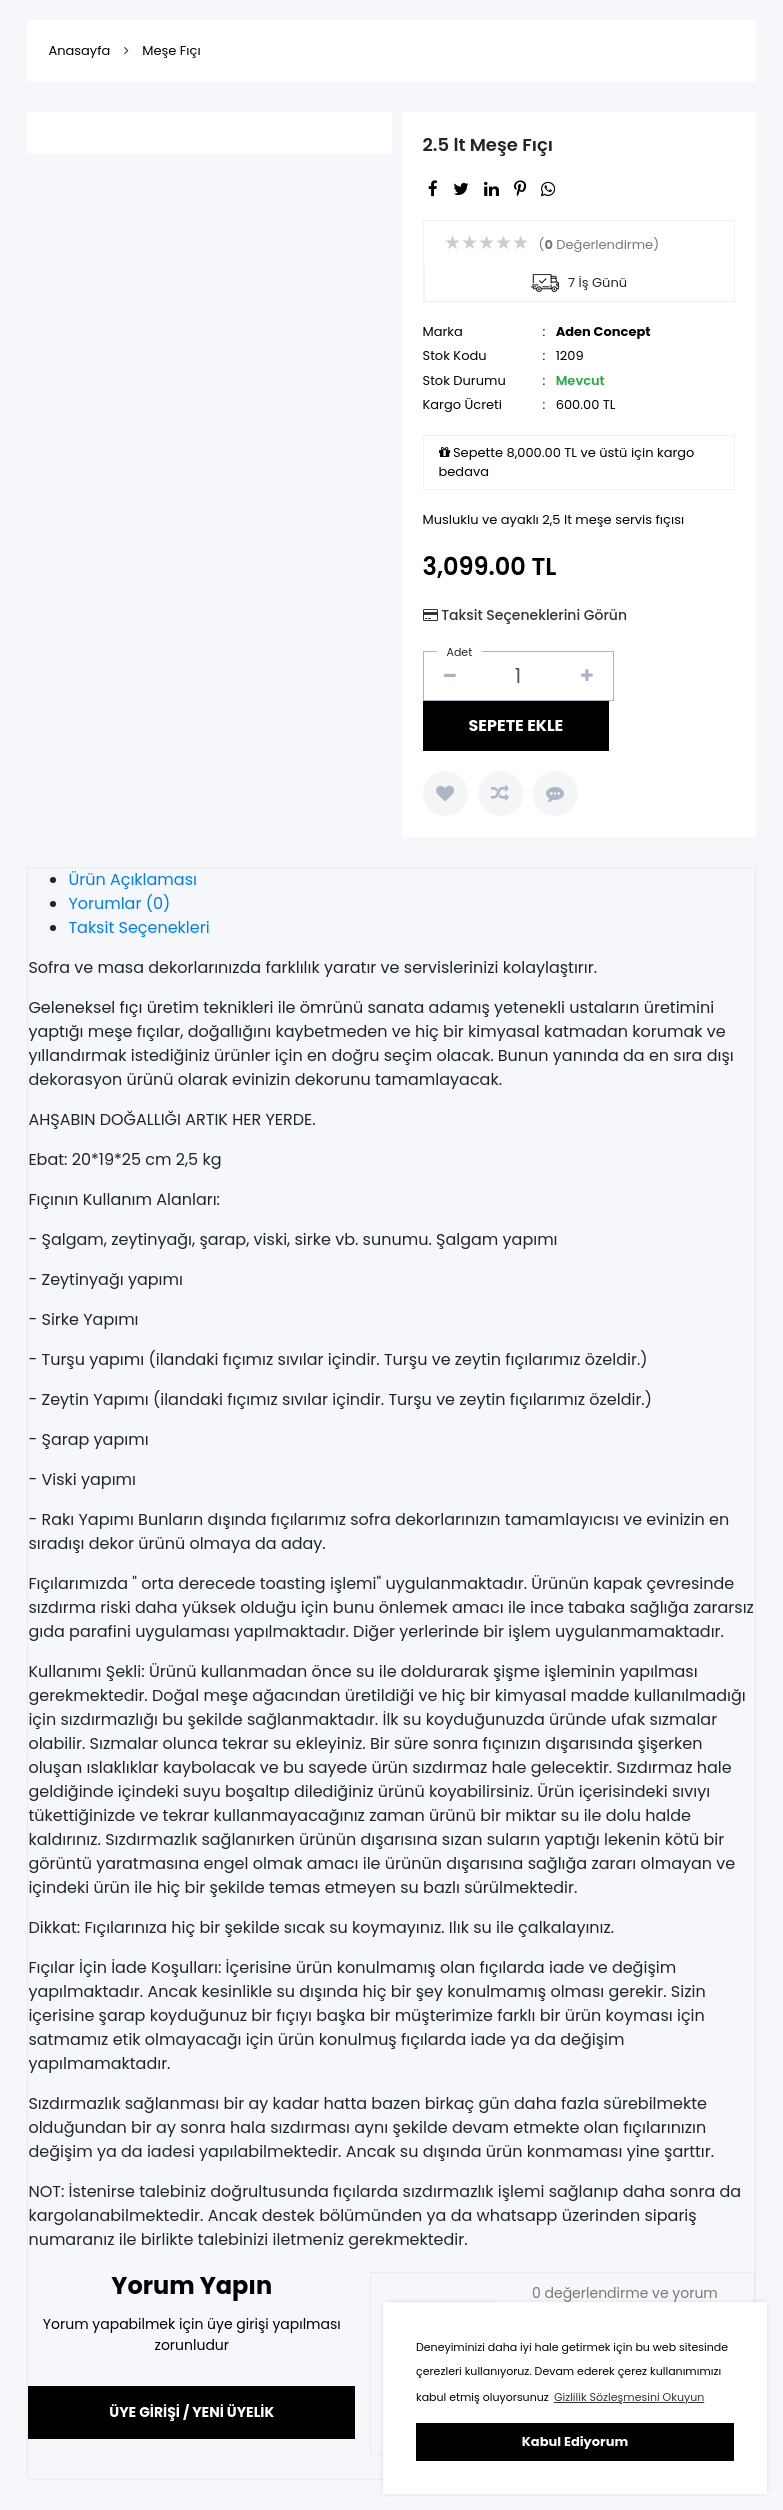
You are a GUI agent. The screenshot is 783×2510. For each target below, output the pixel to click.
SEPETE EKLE (516, 725)
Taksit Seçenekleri (138, 927)
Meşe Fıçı (171, 50)
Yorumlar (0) (119, 903)
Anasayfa (79, 50)
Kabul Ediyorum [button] (575, 2441)
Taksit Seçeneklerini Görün (534, 615)
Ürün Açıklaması (132, 879)
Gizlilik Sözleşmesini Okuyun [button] (629, 2397)
